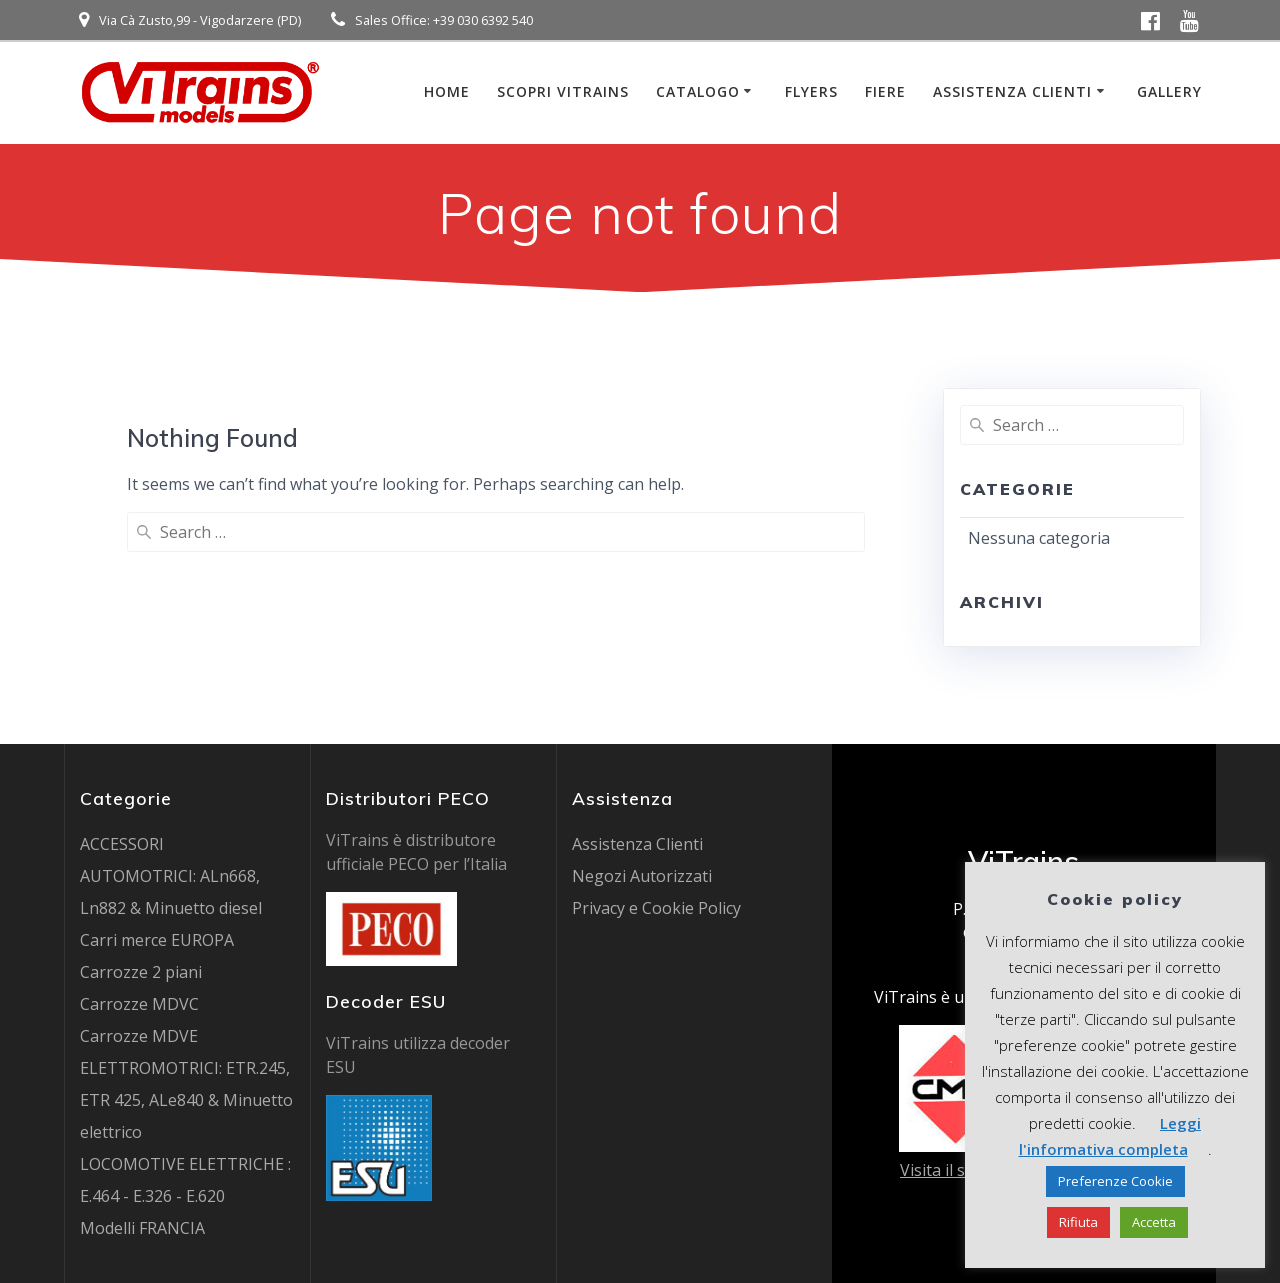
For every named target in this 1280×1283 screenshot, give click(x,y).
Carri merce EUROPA (157, 940)
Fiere (885, 91)
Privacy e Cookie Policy (656, 908)
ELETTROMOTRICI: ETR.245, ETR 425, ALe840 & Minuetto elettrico (186, 1100)
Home (447, 91)
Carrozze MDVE (139, 1036)
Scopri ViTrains (563, 91)
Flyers (811, 91)
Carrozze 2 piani (141, 972)
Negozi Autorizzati (642, 876)
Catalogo (698, 91)
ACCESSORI (122, 844)
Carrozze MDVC (139, 1004)
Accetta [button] (1154, 1222)
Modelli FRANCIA (142, 1228)
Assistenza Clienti (1012, 91)
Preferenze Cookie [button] (1115, 1181)
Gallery (1169, 91)
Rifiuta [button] (1078, 1222)
